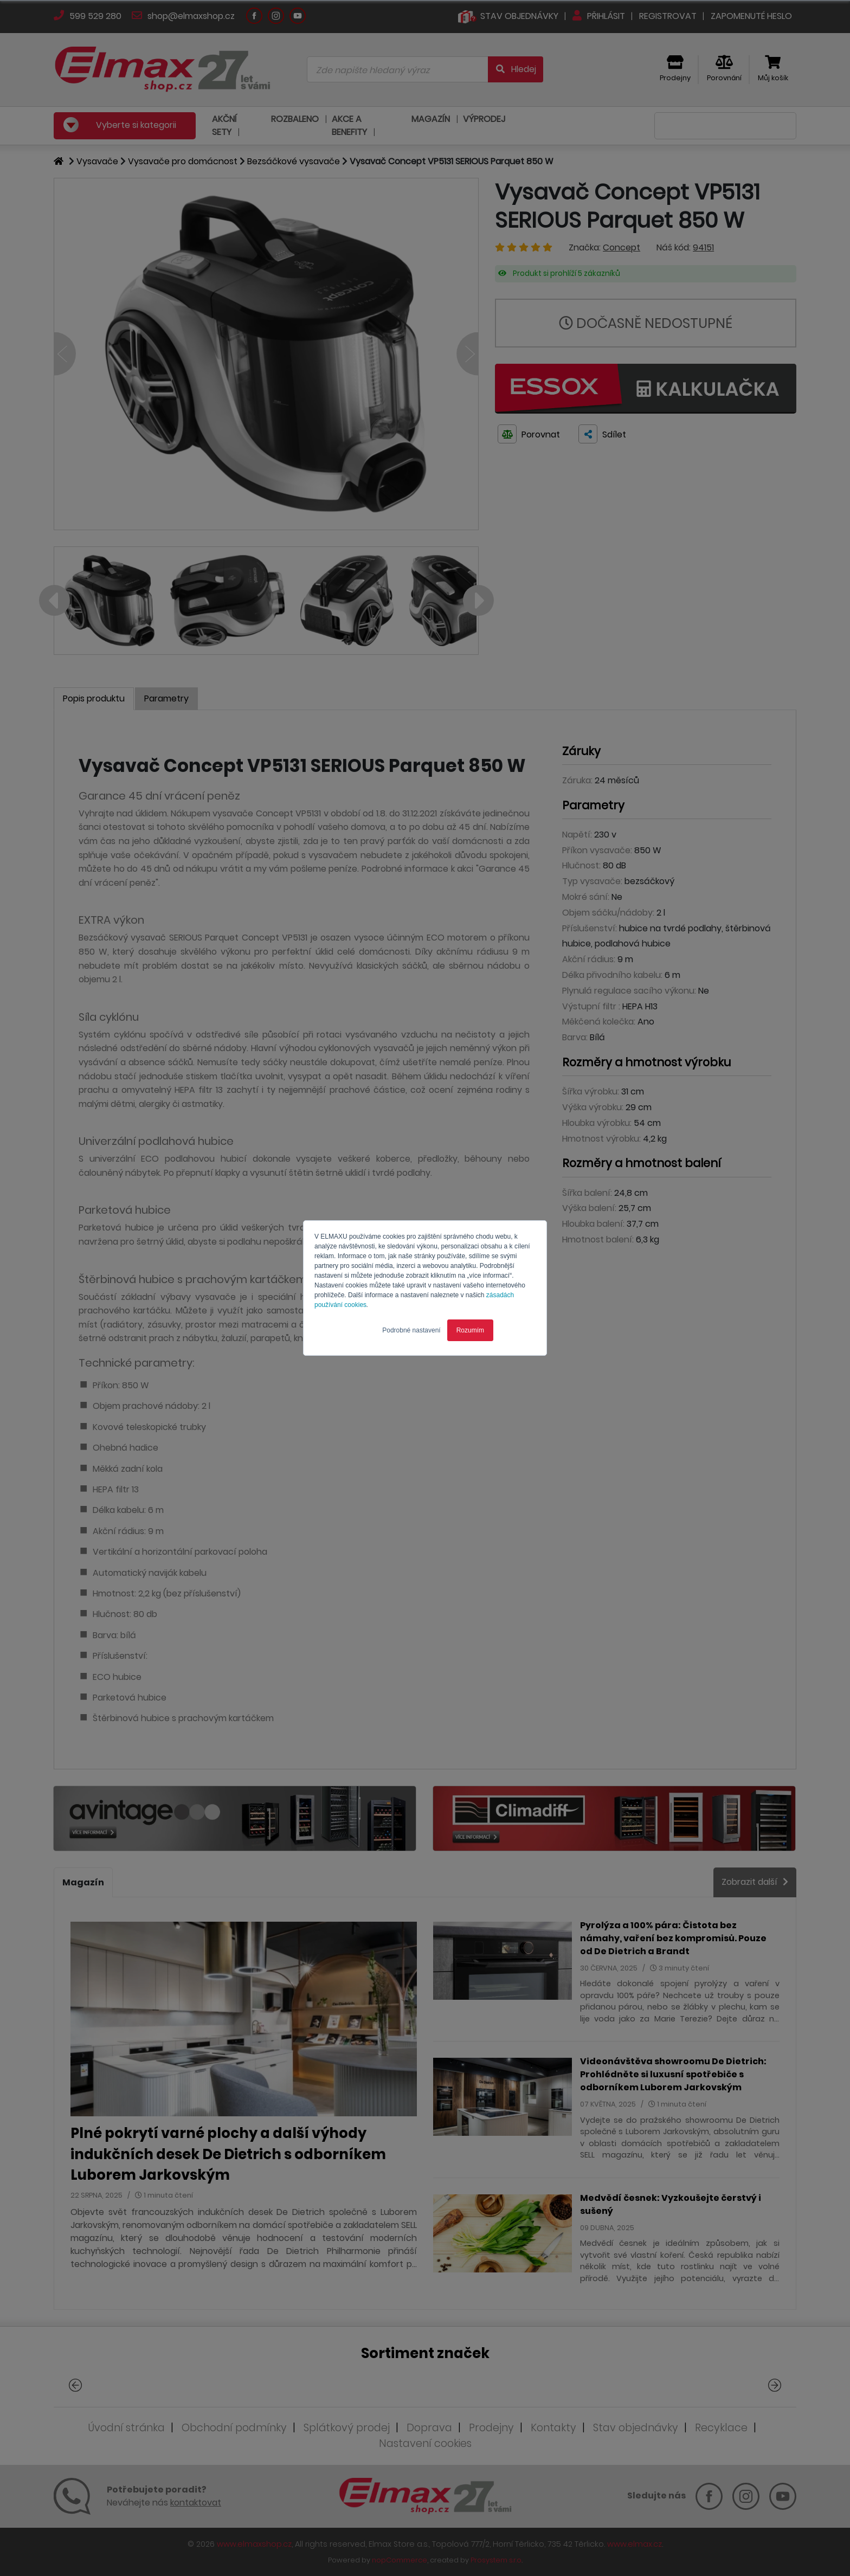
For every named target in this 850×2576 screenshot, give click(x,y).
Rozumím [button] (470, 1330)
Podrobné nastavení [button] (411, 1330)
